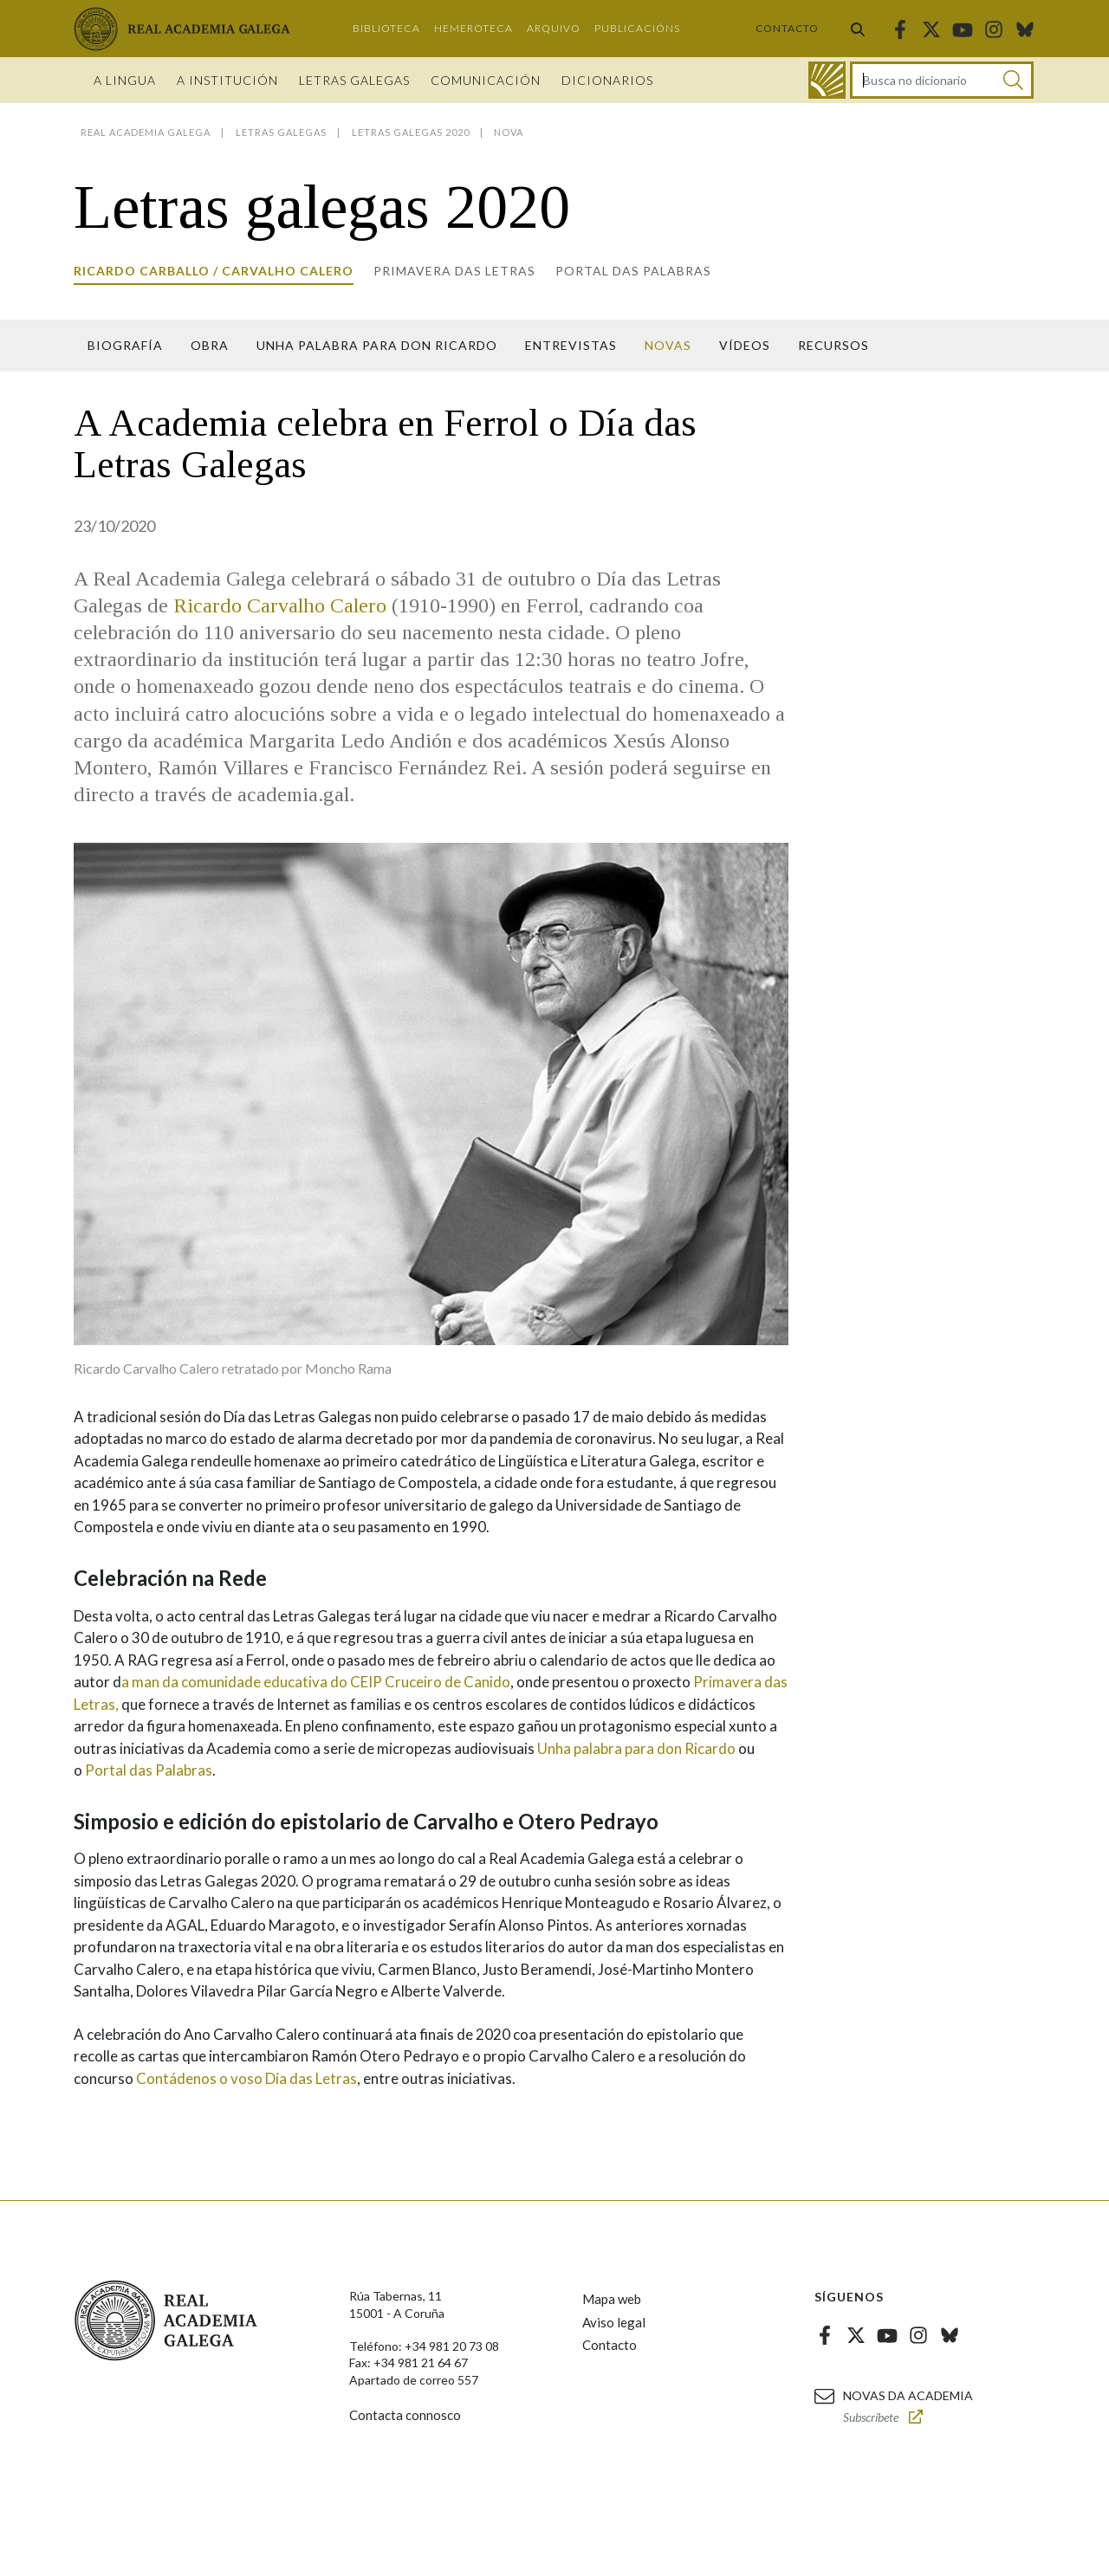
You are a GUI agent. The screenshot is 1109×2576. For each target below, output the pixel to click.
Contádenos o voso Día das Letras (246, 2078)
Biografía (125, 345)
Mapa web (611, 2299)
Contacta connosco (405, 2415)
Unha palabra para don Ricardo (636, 1748)
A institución (227, 80)
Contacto (787, 28)
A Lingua (125, 80)
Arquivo (553, 28)
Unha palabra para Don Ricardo (376, 345)
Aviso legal (613, 2322)
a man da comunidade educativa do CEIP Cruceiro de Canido (315, 1682)
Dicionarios (607, 80)
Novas (668, 345)
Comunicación (486, 80)
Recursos (833, 345)
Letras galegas (354, 80)
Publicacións (637, 28)
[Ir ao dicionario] (827, 80)
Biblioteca (386, 28)
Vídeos (744, 345)
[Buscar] (1013, 80)
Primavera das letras (454, 270)
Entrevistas (571, 345)
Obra (210, 345)
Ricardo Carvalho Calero (279, 605)
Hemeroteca (473, 28)
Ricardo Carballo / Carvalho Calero (213, 270)
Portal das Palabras (633, 270)
